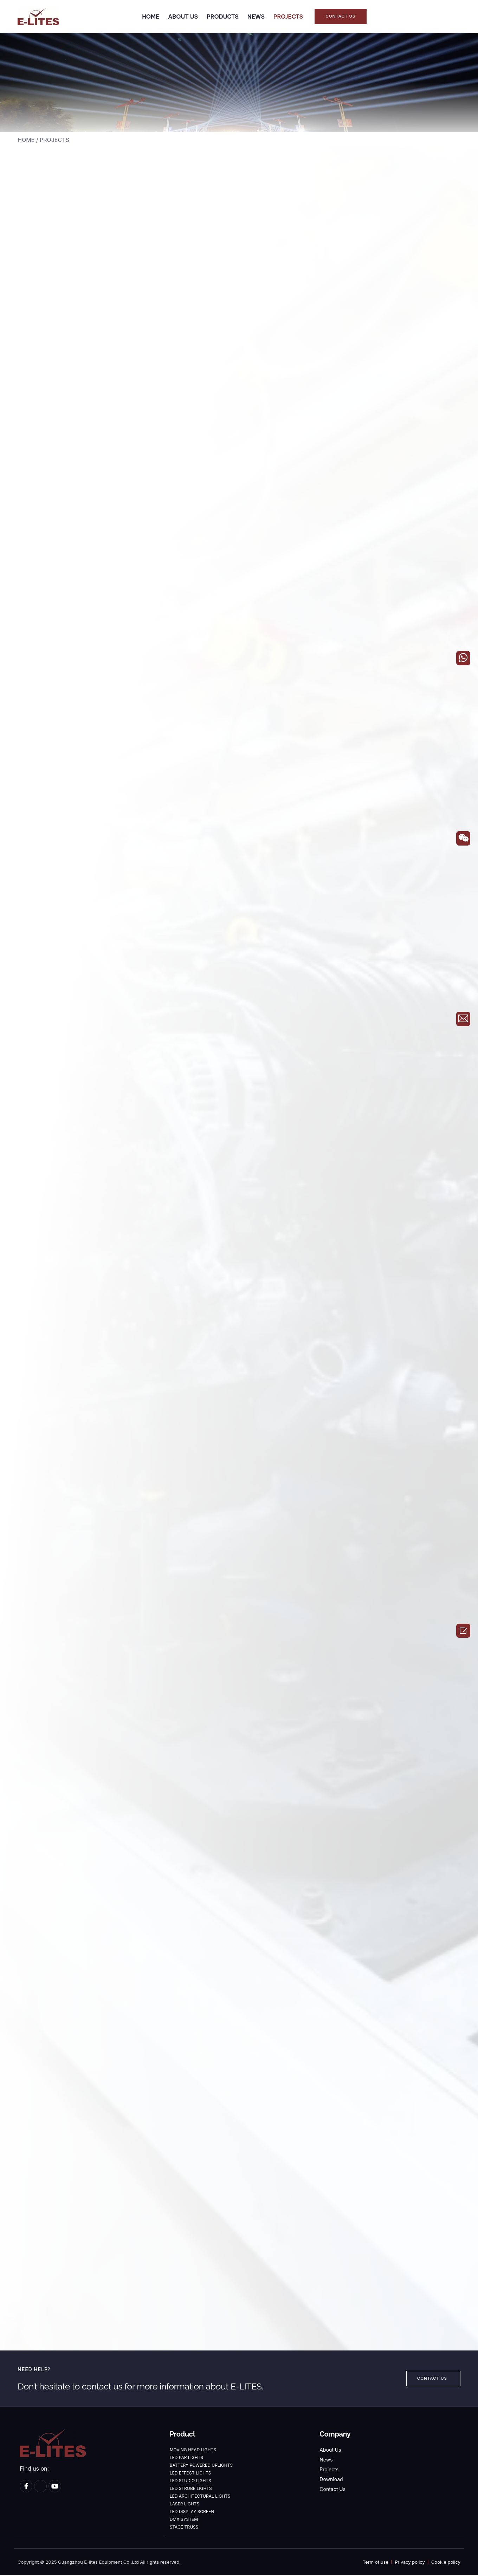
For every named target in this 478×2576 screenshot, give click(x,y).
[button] (340, 16)
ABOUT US (183, 16)
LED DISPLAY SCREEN (192, 2512)
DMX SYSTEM (184, 2520)
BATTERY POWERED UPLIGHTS (201, 2466)
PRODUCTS (223, 16)
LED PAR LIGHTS (187, 2458)
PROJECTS (288, 16)
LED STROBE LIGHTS (191, 2489)
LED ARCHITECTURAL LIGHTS (200, 2497)
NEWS (256, 16)
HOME (150, 16)
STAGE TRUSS (184, 2528)
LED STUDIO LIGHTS (190, 2481)
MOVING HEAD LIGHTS (193, 2450)
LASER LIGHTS (184, 2504)
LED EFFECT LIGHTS (190, 2474)
